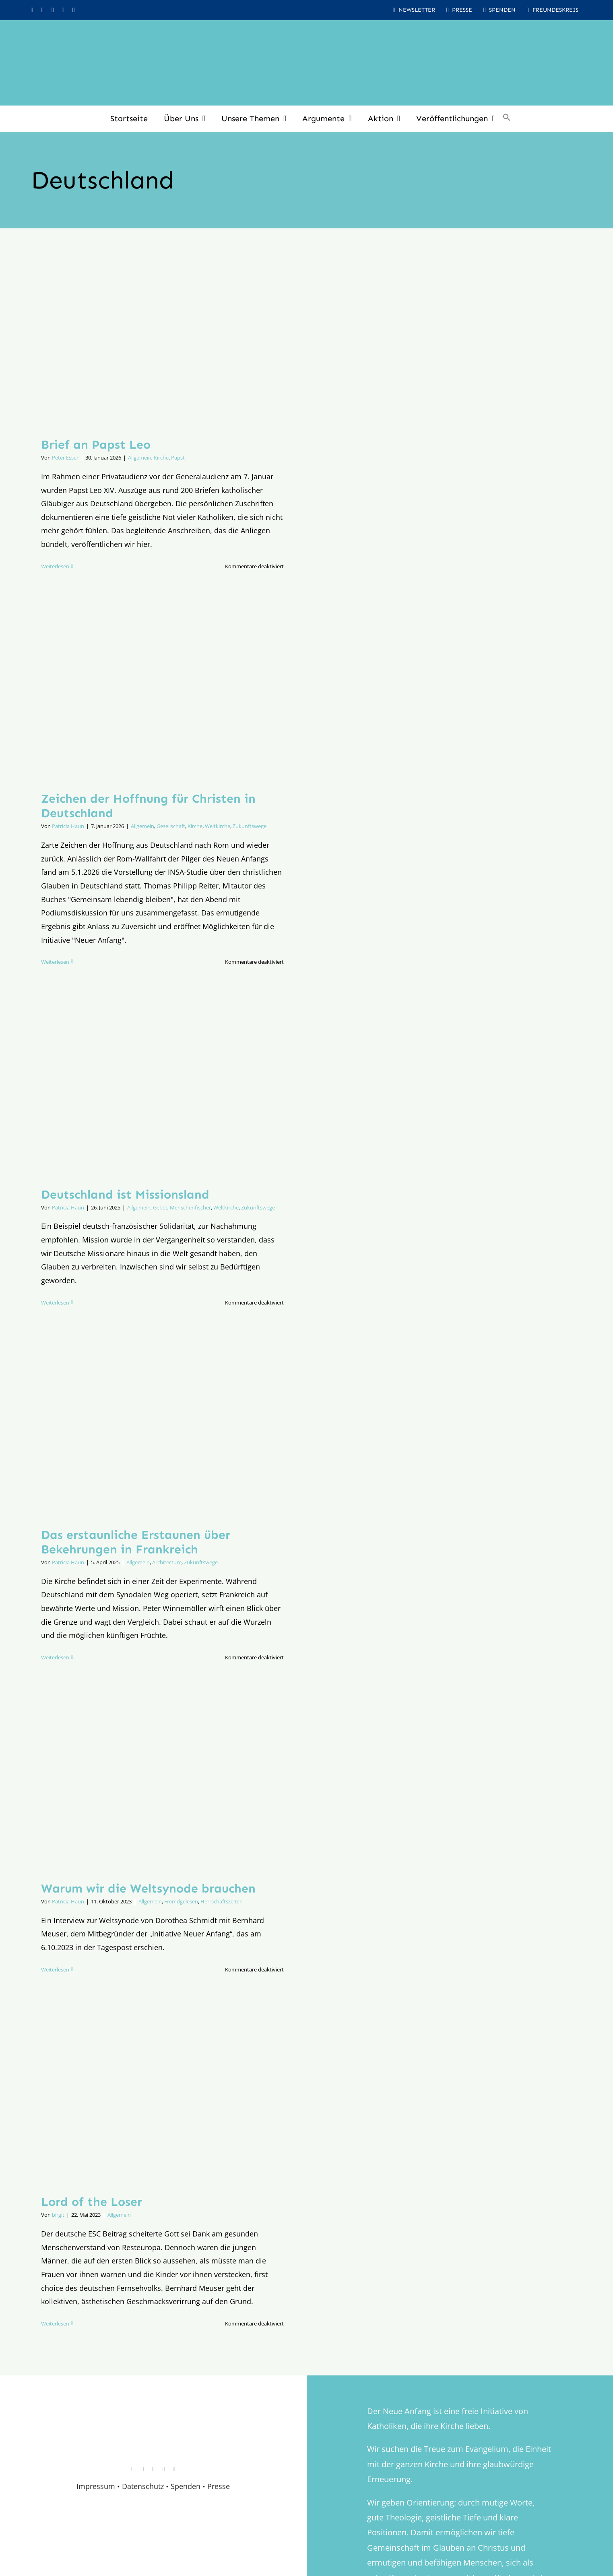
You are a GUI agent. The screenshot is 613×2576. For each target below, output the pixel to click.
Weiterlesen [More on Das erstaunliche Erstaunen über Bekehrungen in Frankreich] (55, 1657)
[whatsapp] (63, 10)
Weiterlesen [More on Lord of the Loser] (55, 2323)
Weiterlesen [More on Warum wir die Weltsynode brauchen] (55, 1969)
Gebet (160, 1207)
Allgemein (139, 457)
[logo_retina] (155, 2419)
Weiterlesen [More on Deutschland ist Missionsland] (55, 1302)
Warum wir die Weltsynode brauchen (148, 1888)
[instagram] (32, 10)
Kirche (161, 457)
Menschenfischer (190, 1207)
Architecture (167, 1562)
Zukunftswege (249, 826)
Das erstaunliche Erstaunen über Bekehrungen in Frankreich (135, 1542)
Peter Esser (65, 457)
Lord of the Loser (91, 2202)
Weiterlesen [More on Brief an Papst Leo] (55, 566)
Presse (218, 2486)
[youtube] (53, 10)
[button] (507, 118)
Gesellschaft (171, 826)
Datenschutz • (145, 2486)
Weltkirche (217, 826)
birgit (58, 2214)
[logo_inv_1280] (307, 32)
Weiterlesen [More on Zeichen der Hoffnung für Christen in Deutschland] (55, 961)
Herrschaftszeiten (221, 1901)
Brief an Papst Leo (96, 444)
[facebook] (42, 10)
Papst (178, 457)
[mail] (73, 10)
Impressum (95, 2486)
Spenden (186, 2486)
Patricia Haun (68, 826)
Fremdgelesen (181, 1901)
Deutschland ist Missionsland (125, 1194)
